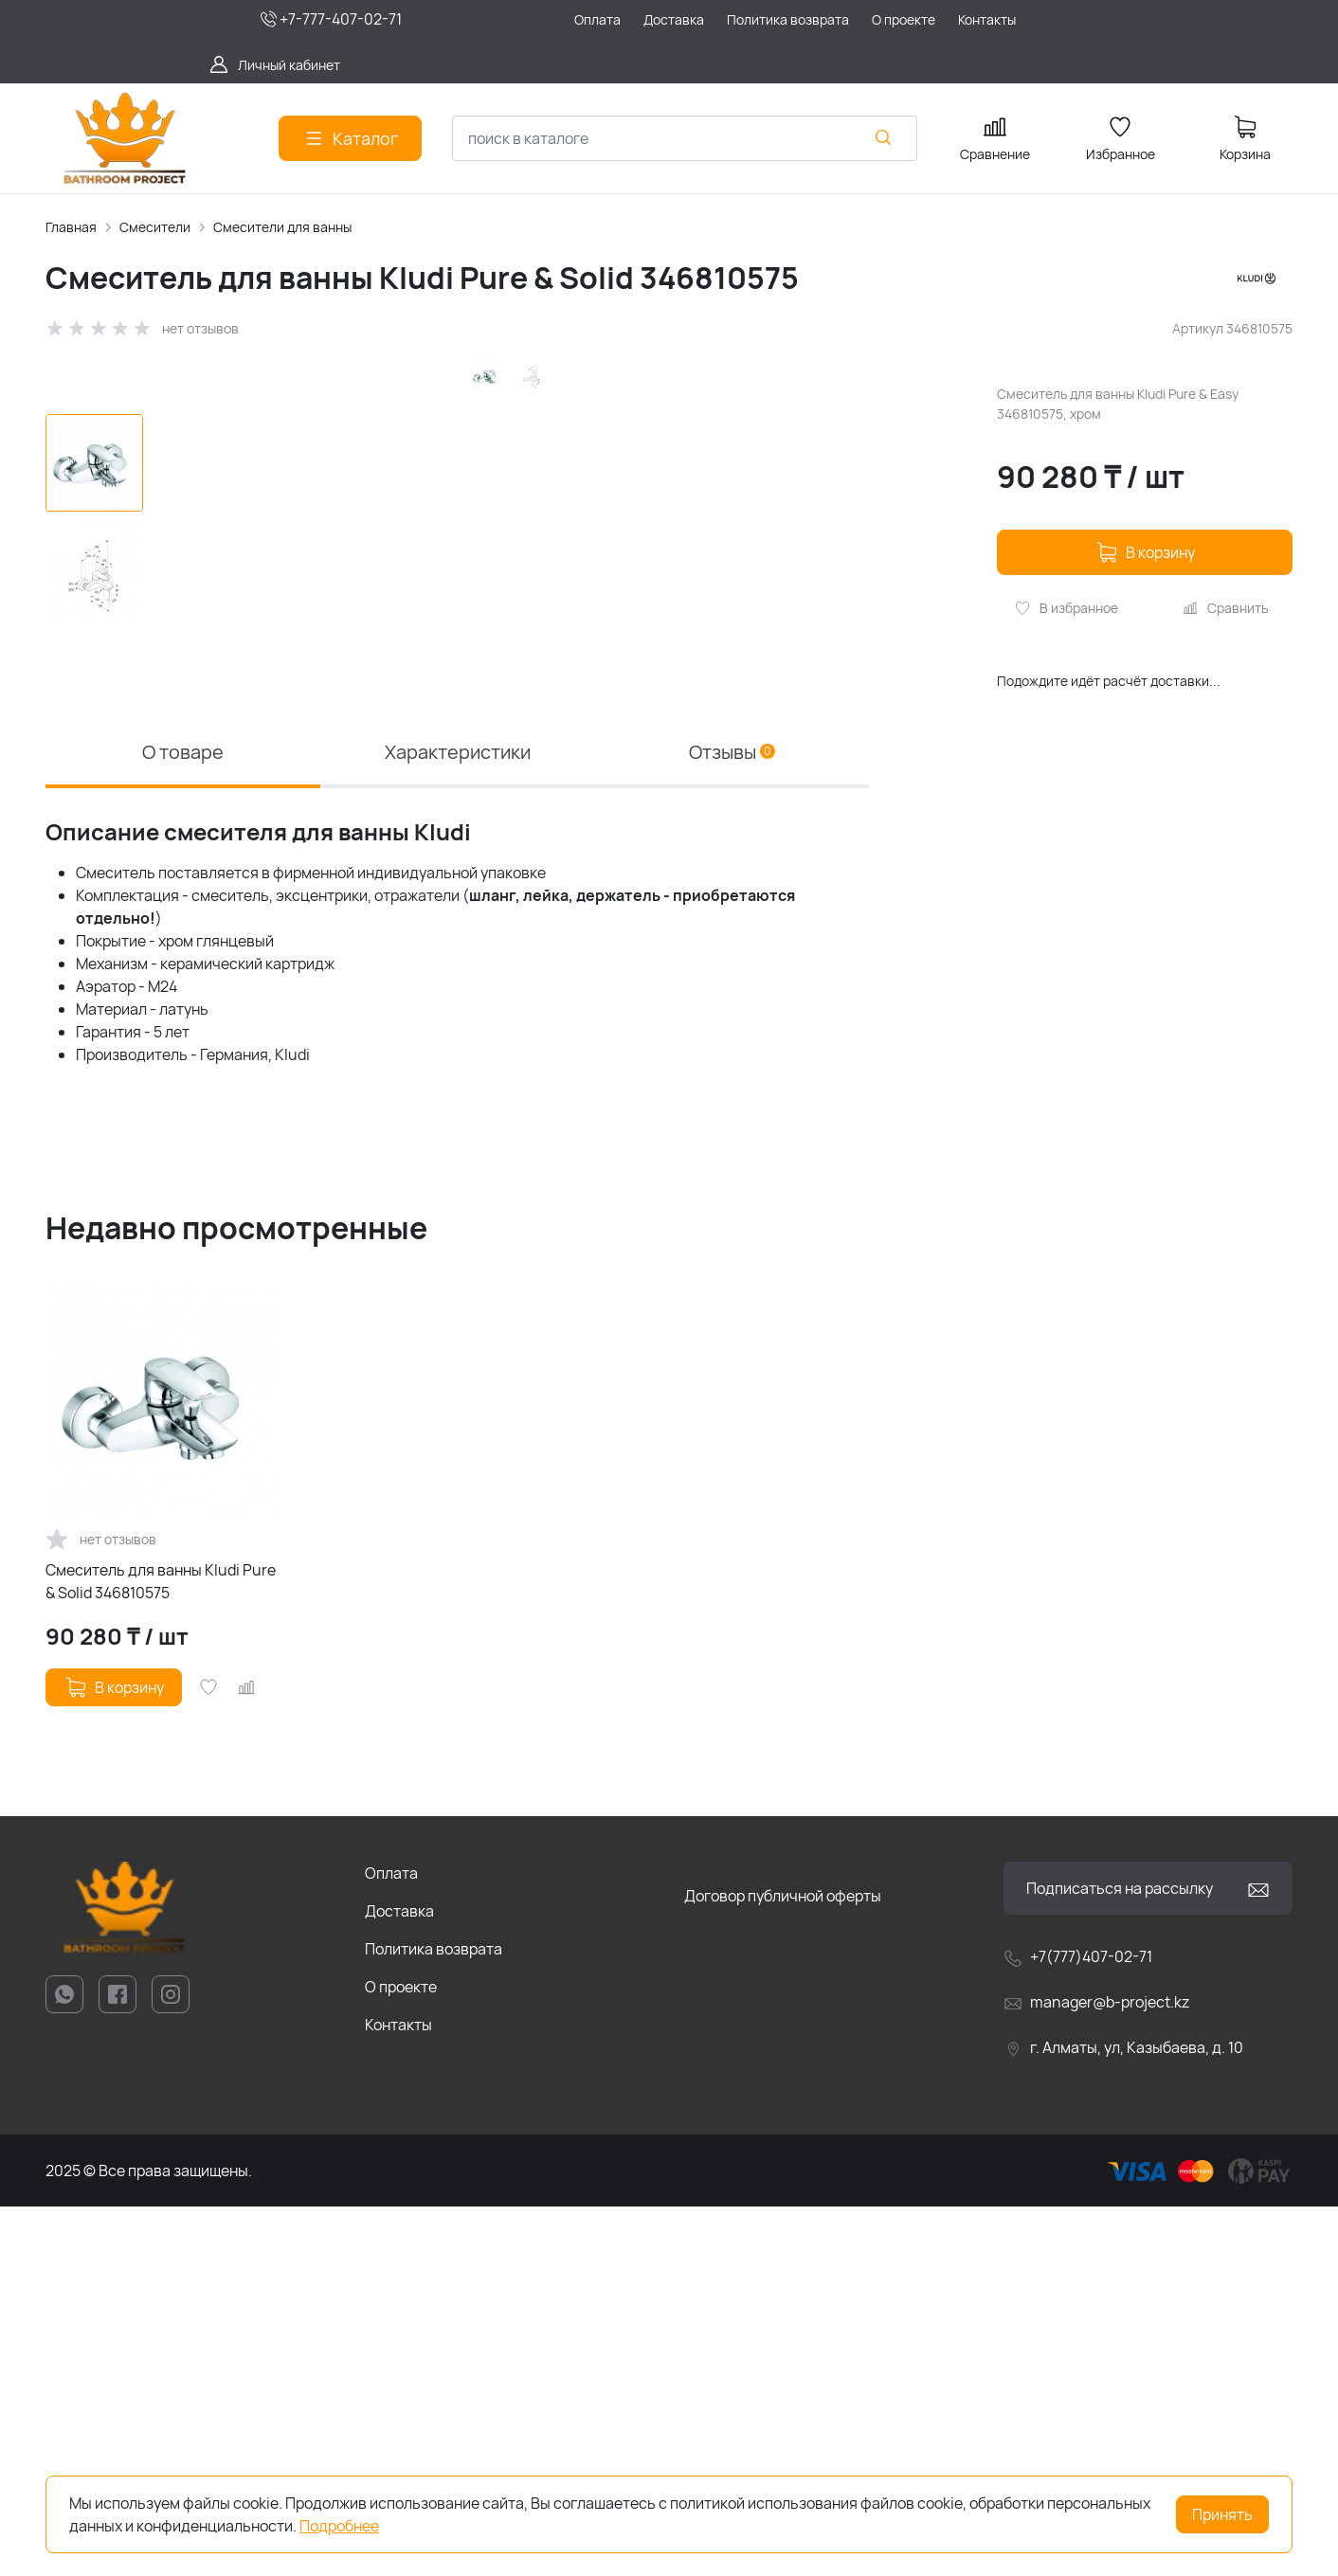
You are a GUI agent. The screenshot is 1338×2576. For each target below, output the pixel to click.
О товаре (183, 1121)
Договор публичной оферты (782, 2266)
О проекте (401, 2357)
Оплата (391, 2243)
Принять (1222, 2514)
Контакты (398, 2395)
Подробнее (339, 2525)
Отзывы (732, 1121)
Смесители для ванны (282, 227)
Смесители (154, 227)
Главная (71, 227)
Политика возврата (433, 2319)
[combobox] (684, 138)
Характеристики (458, 1121)
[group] (516, 711)
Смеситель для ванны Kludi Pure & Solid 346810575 (160, 1951)
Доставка (399, 2281)
